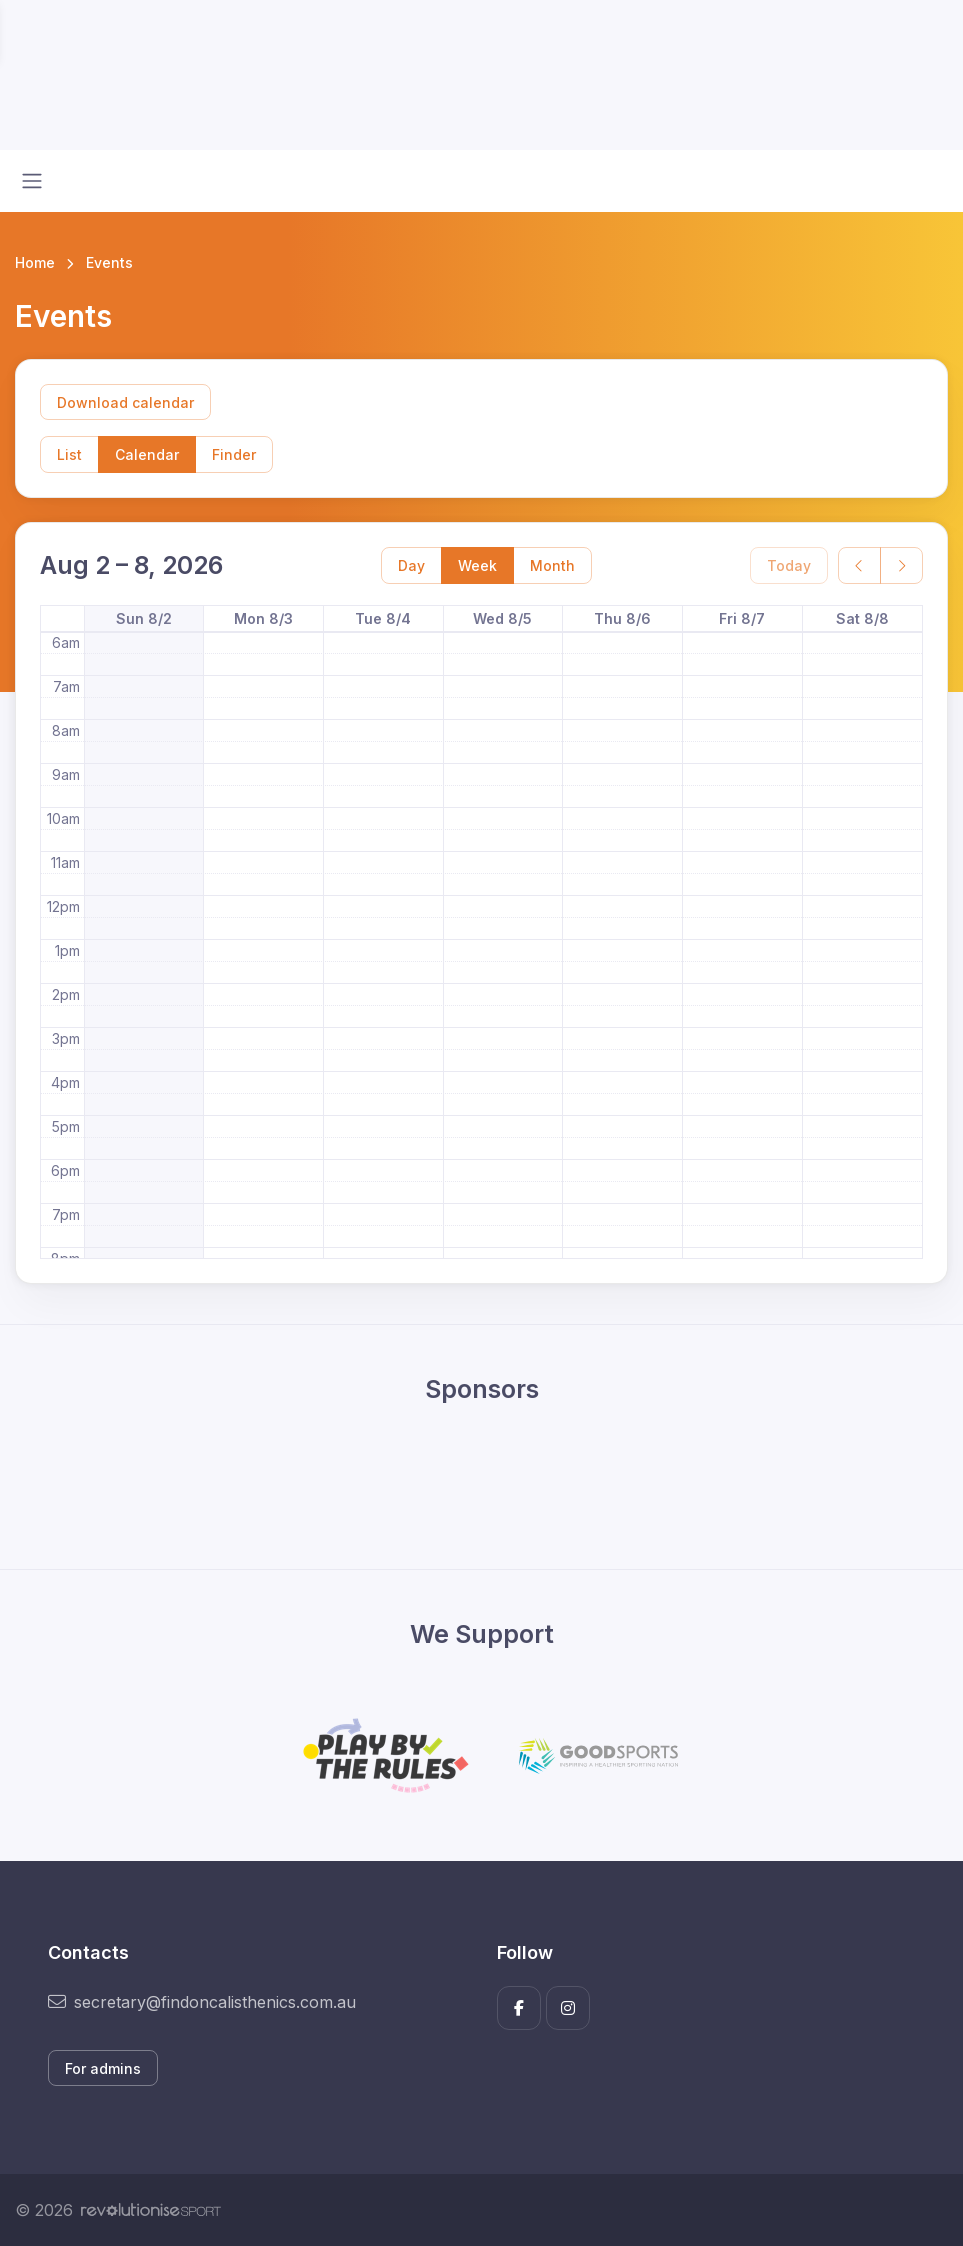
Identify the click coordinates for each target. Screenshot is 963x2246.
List (69, 454)
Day (411, 565)
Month (552, 565)
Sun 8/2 (144, 618)
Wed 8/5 (502, 618)
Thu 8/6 (622, 618)
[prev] (859, 565)
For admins (103, 2068)
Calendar (147, 454)
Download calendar (125, 402)
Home (35, 262)
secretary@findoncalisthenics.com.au (202, 2002)
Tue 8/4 (383, 618)
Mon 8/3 (263, 618)
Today (789, 565)
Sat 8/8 (862, 618)
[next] (901, 565)
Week (477, 565)
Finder (234, 454)
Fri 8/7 (742, 618)
